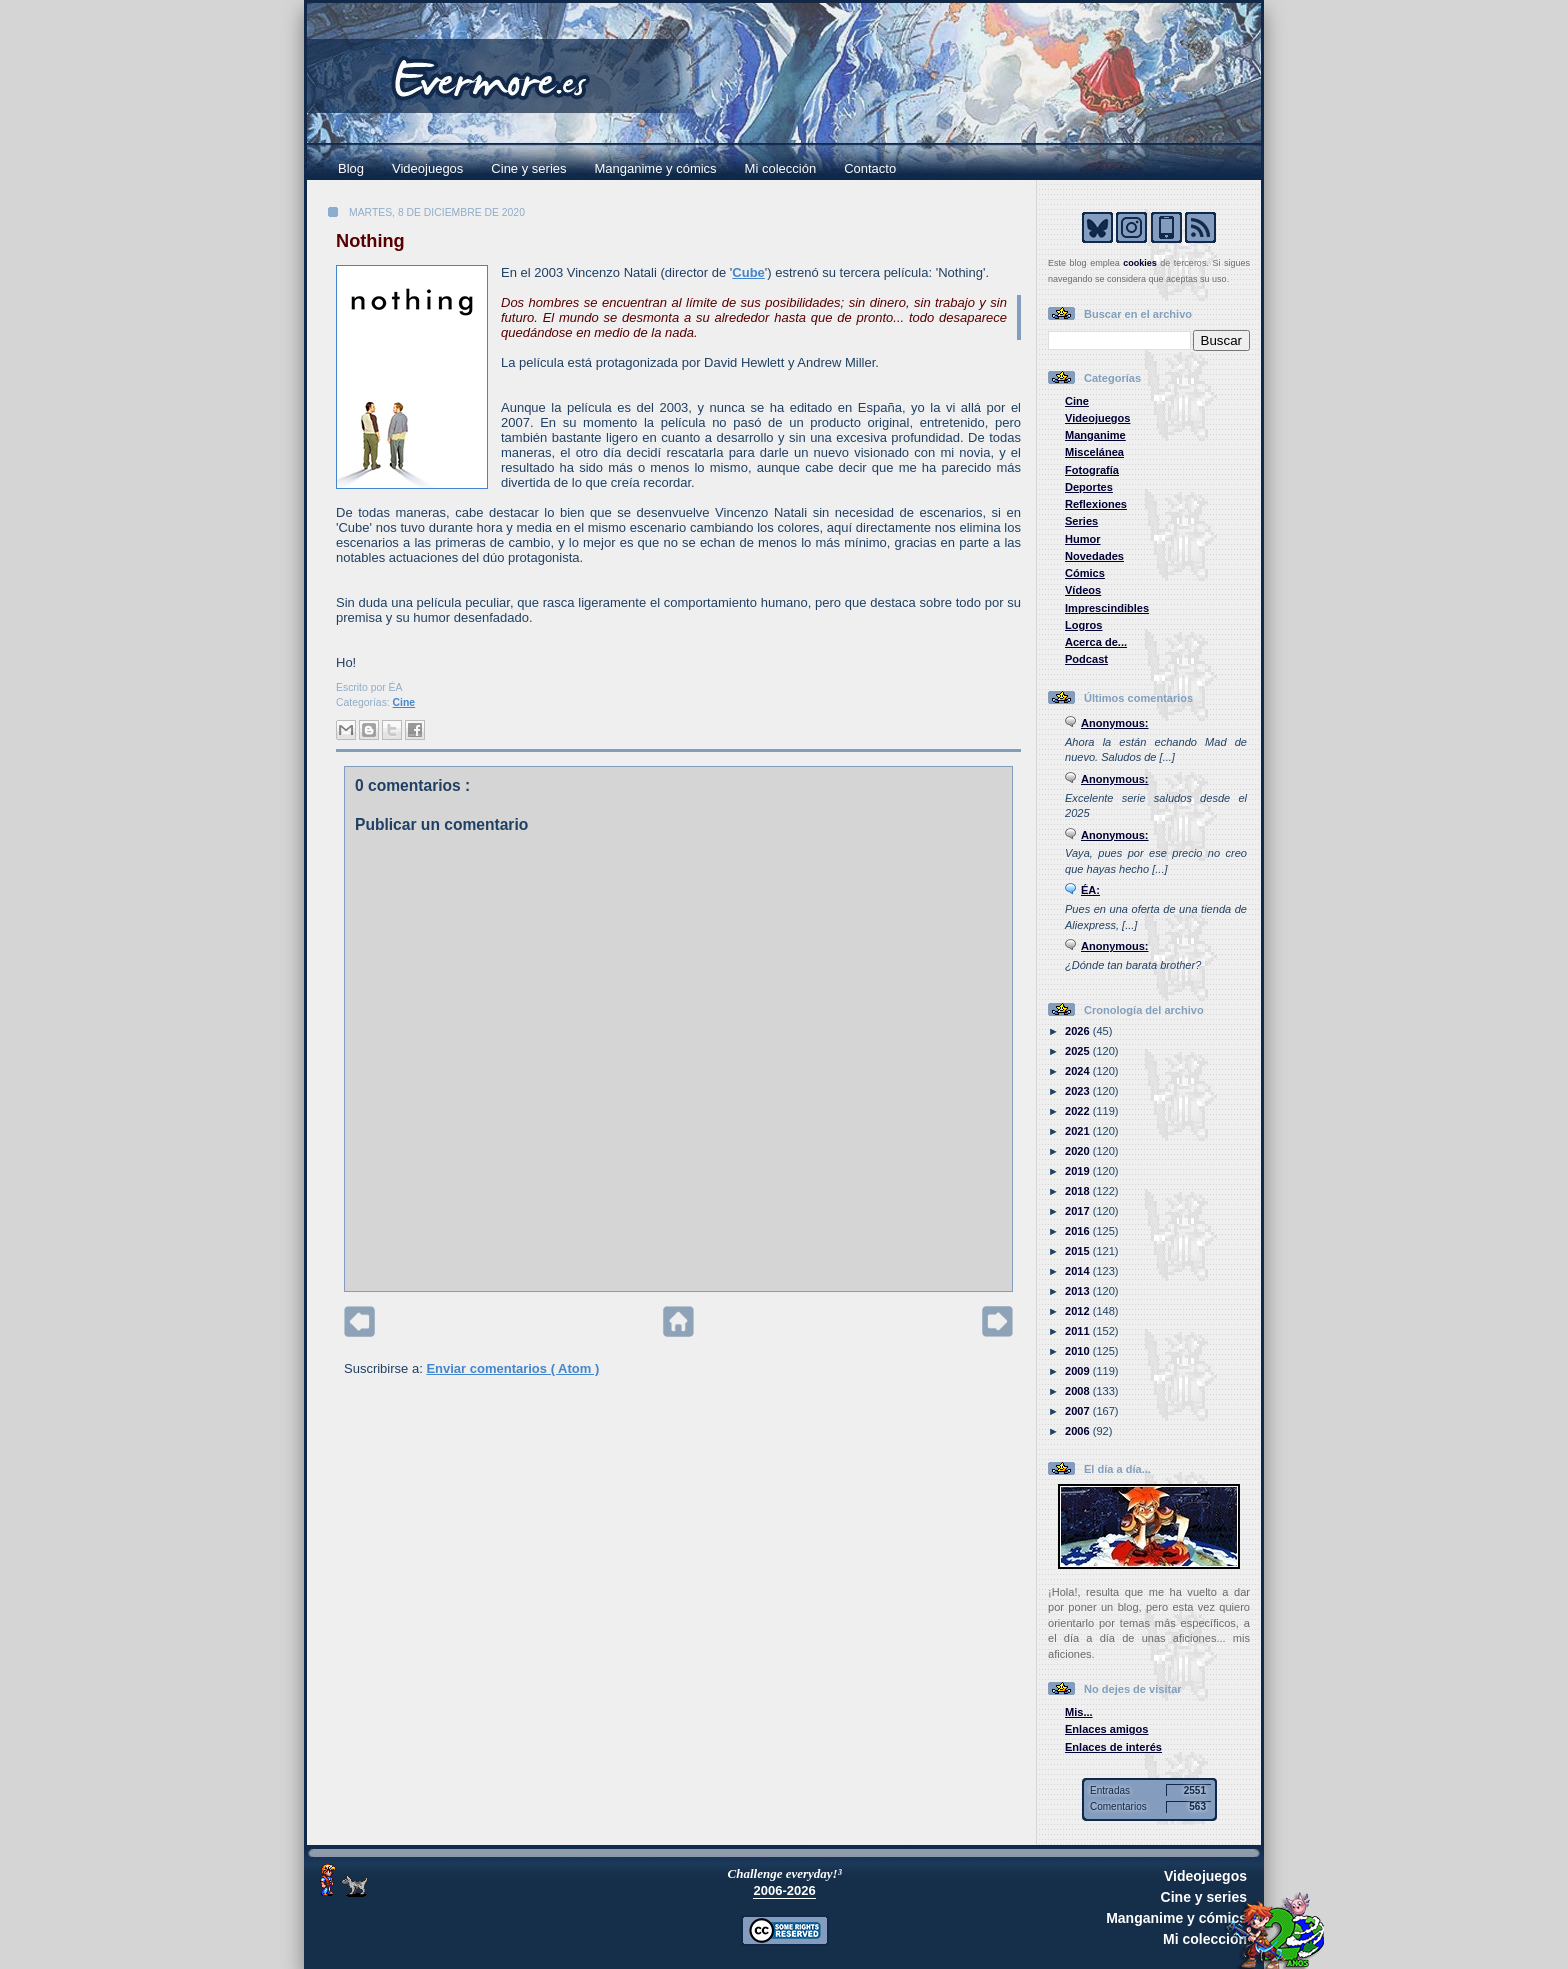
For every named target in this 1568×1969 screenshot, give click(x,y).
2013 (1079, 1291)
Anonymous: (1115, 723)
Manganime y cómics (656, 168)
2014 (1079, 1271)
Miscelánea (1094, 452)
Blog (351, 168)
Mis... (1079, 1712)
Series (1081, 521)
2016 (1079, 1231)
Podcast (1086, 659)
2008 (1079, 1391)
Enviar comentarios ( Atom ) (512, 1368)
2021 (1079, 1131)
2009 (1079, 1371)
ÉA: (1090, 890)
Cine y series (528, 168)
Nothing (370, 241)
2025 (1079, 1051)
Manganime (1095, 435)
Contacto (870, 168)
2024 (1079, 1071)
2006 (1079, 1431)
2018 (1079, 1191)
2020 (1079, 1151)
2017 (1079, 1211)
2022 (1079, 1111)
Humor (1083, 539)
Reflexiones (1096, 504)
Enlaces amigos (1107, 1729)
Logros (1083, 625)
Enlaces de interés (1113, 1747)
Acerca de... (1096, 642)
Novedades (1094, 556)
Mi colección (781, 168)
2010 (1079, 1351)
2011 (1079, 1331)
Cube (748, 272)
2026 (1079, 1031)
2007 (1079, 1411)
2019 (1079, 1171)
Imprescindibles (1107, 608)
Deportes (1089, 487)
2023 (1079, 1091)
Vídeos (1083, 590)
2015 (1079, 1251)
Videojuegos (427, 168)
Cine (404, 702)
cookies (1140, 263)
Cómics (1085, 573)
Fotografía (1092, 470)
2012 (1079, 1311)
